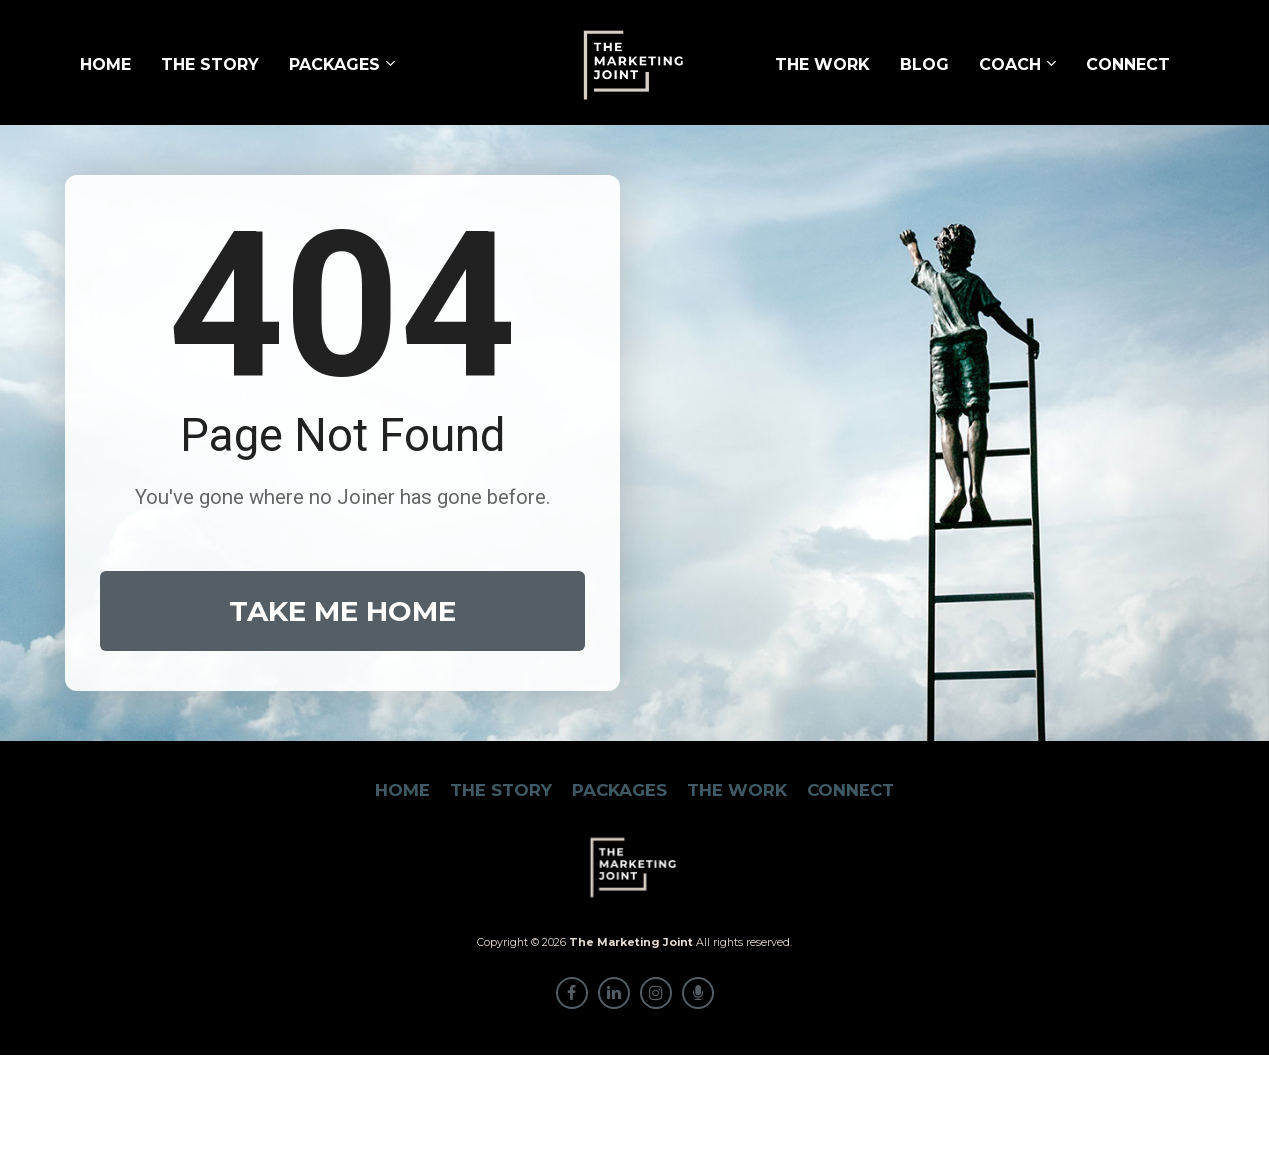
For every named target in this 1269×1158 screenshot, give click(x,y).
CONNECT (1128, 64)
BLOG (924, 64)
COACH (1010, 64)
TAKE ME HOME (342, 663)
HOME (105, 64)
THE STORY (210, 64)
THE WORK (822, 64)
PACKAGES (334, 64)
